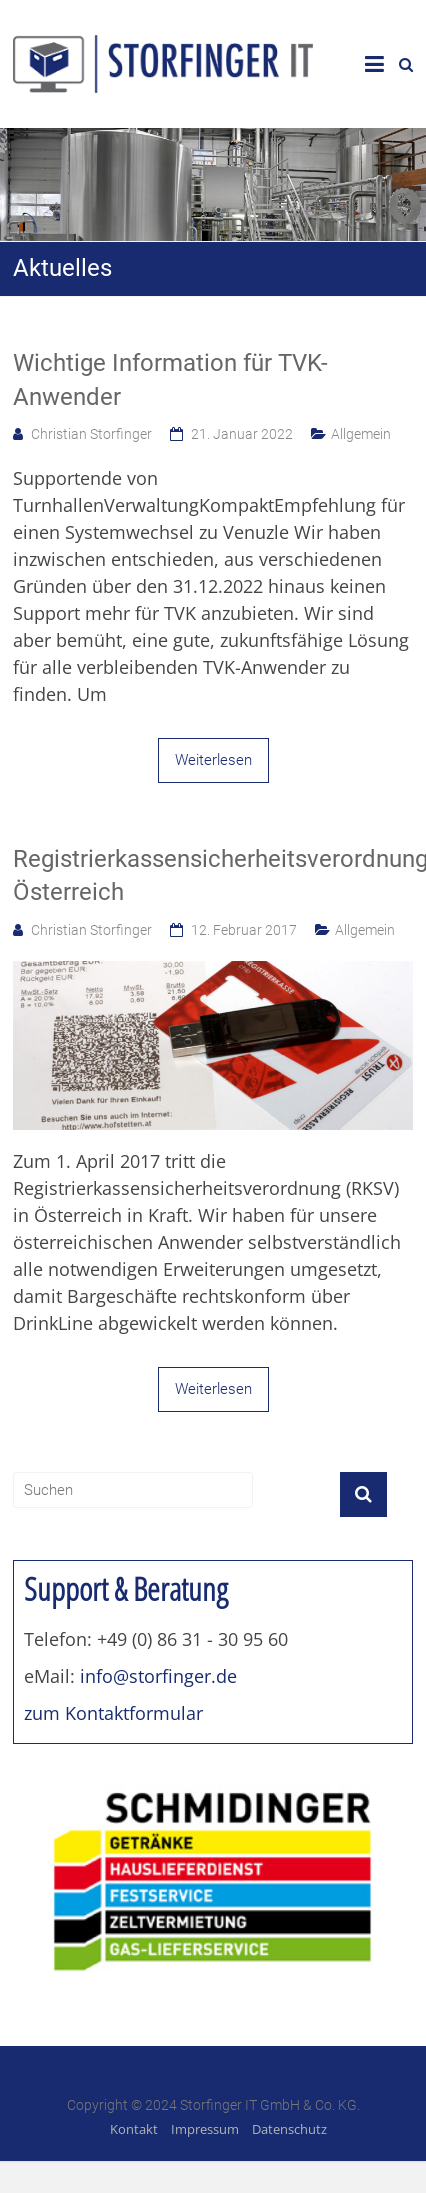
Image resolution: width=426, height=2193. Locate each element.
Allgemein (361, 434)
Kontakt (134, 2129)
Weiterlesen (213, 760)
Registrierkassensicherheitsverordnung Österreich (213, 876)
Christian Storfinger (91, 434)
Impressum (205, 2129)
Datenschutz (289, 2129)
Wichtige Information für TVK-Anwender (170, 380)
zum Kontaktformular (113, 1713)
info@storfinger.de (158, 1676)
